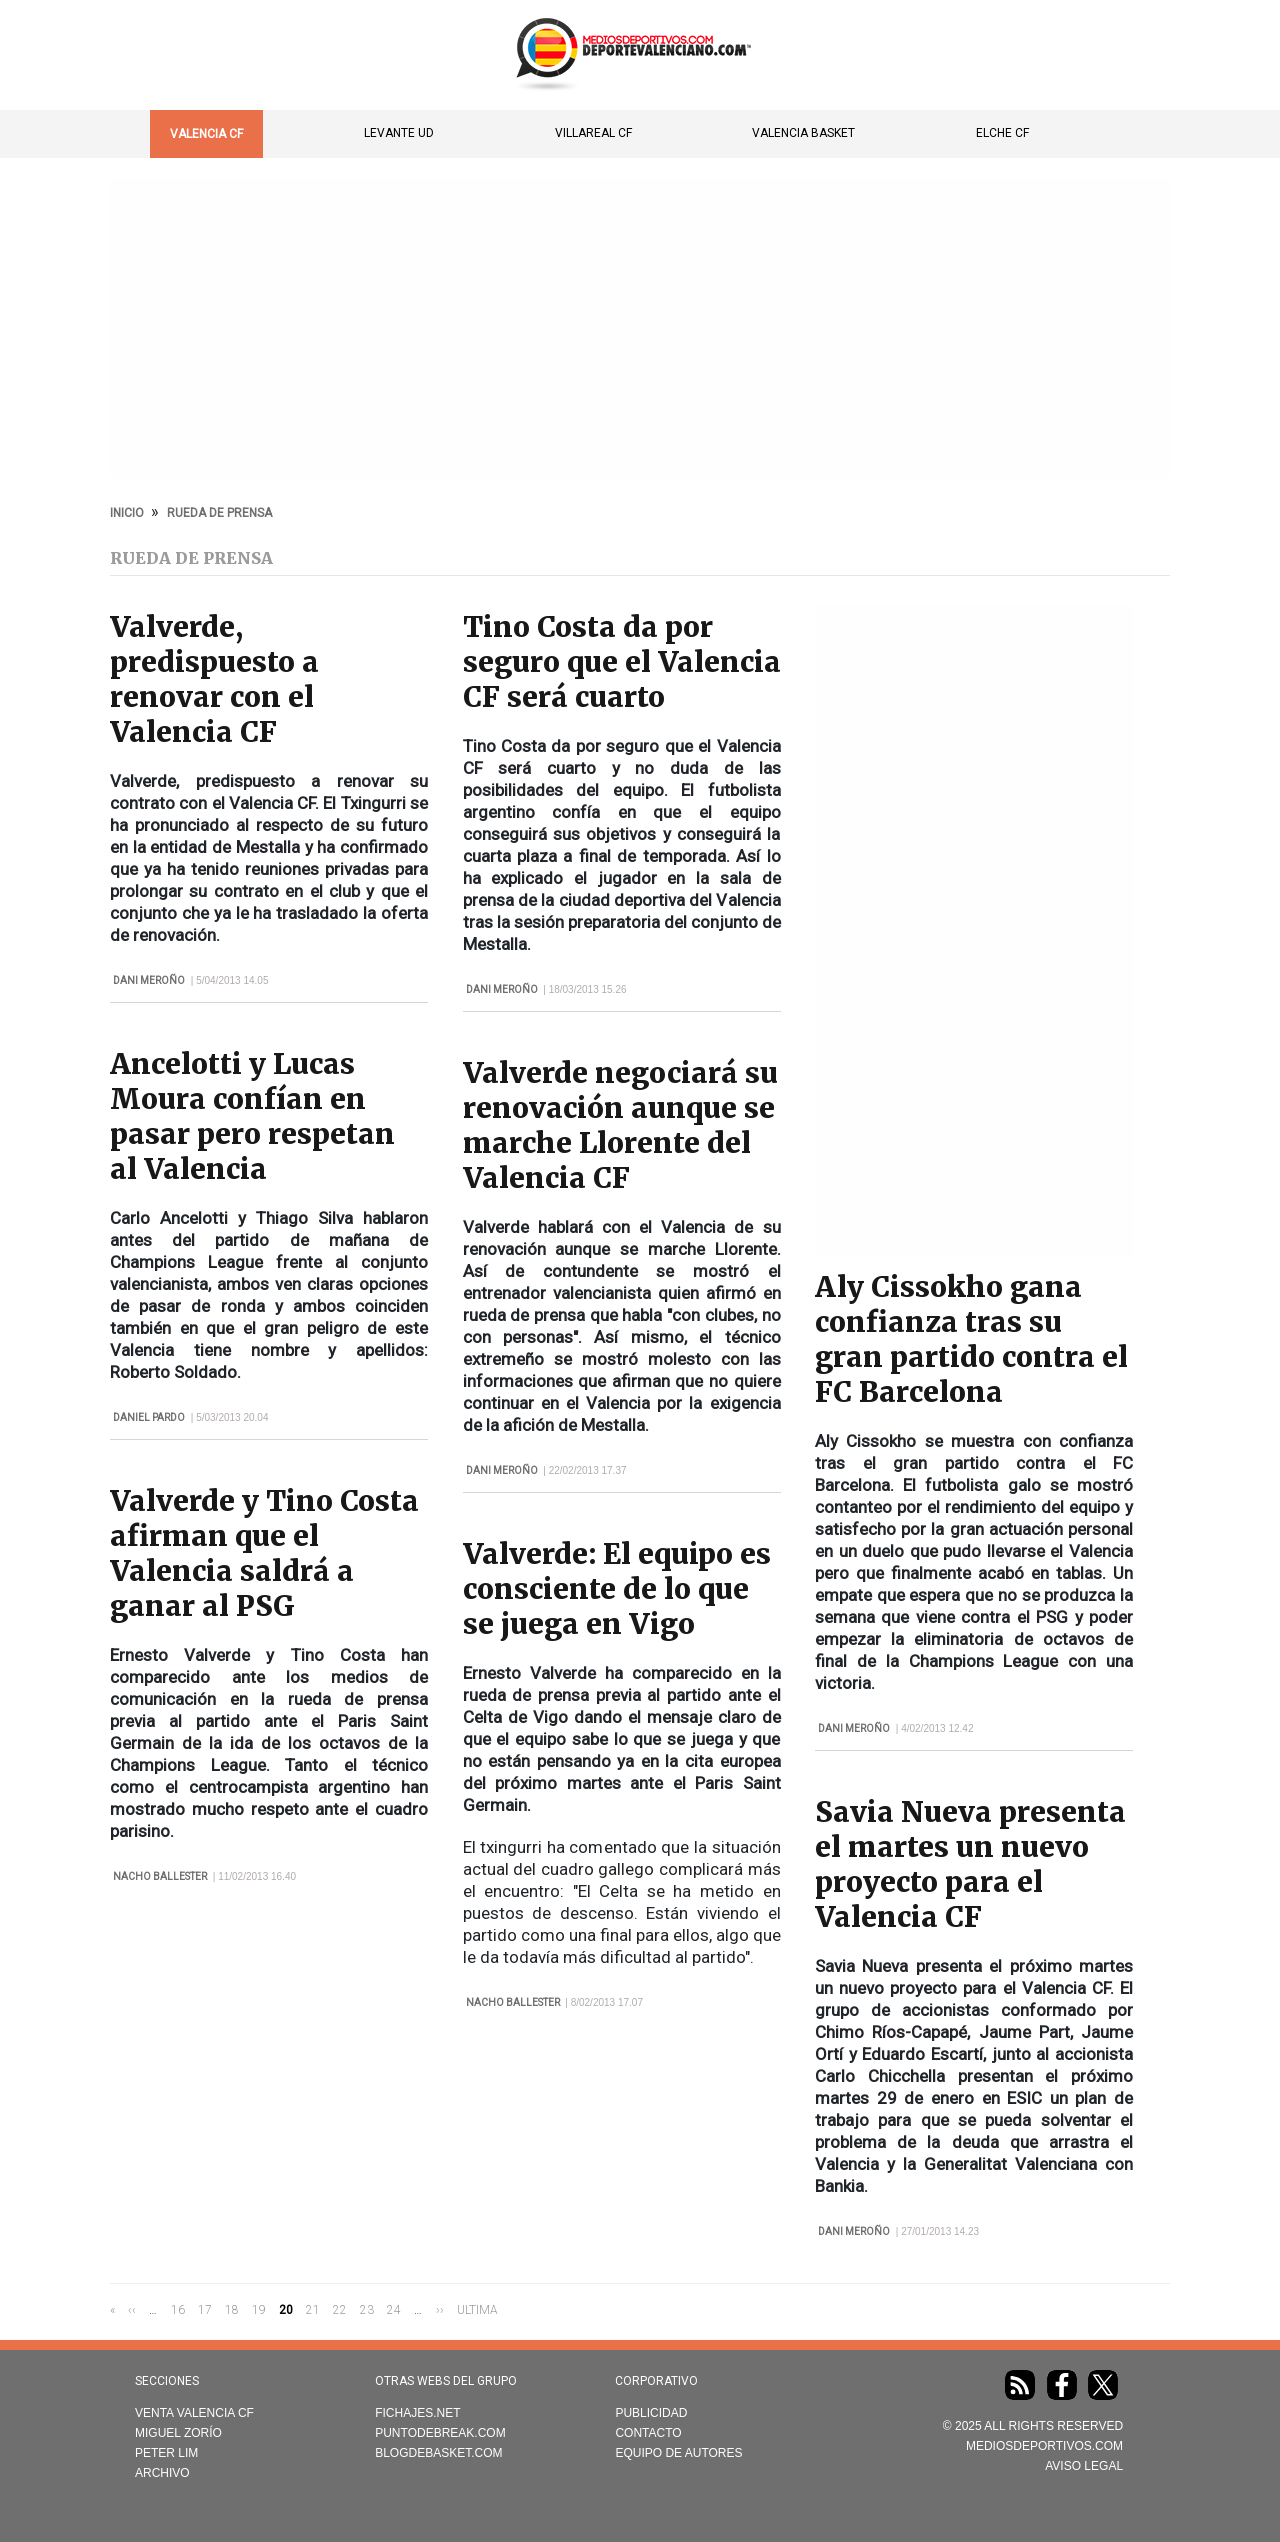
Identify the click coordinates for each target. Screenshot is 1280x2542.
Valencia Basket (803, 133)
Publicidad (651, 2413)
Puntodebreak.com (440, 2433)
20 (286, 2310)
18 (232, 2309)
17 (205, 2309)
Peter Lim (166, 2453)
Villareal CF (593, 133)
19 (259, 2309)
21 (313, 2309)
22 (340, 2309)
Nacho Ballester (160, 1876)
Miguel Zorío (178, 2433)
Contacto (648, 2433)
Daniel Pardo (149, 1417)
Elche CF (1002, 133)
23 (367, 2309)
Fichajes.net (417, 2413)
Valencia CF (206, 134)
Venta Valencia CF (194, 2413)
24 (394, 2309)
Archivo (162, 2473)
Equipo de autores (678, 2453)
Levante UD (399, 133)
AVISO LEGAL (1084, 2466)
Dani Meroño (149, 980)
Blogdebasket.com (438, 2453)
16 (178, 2309)
